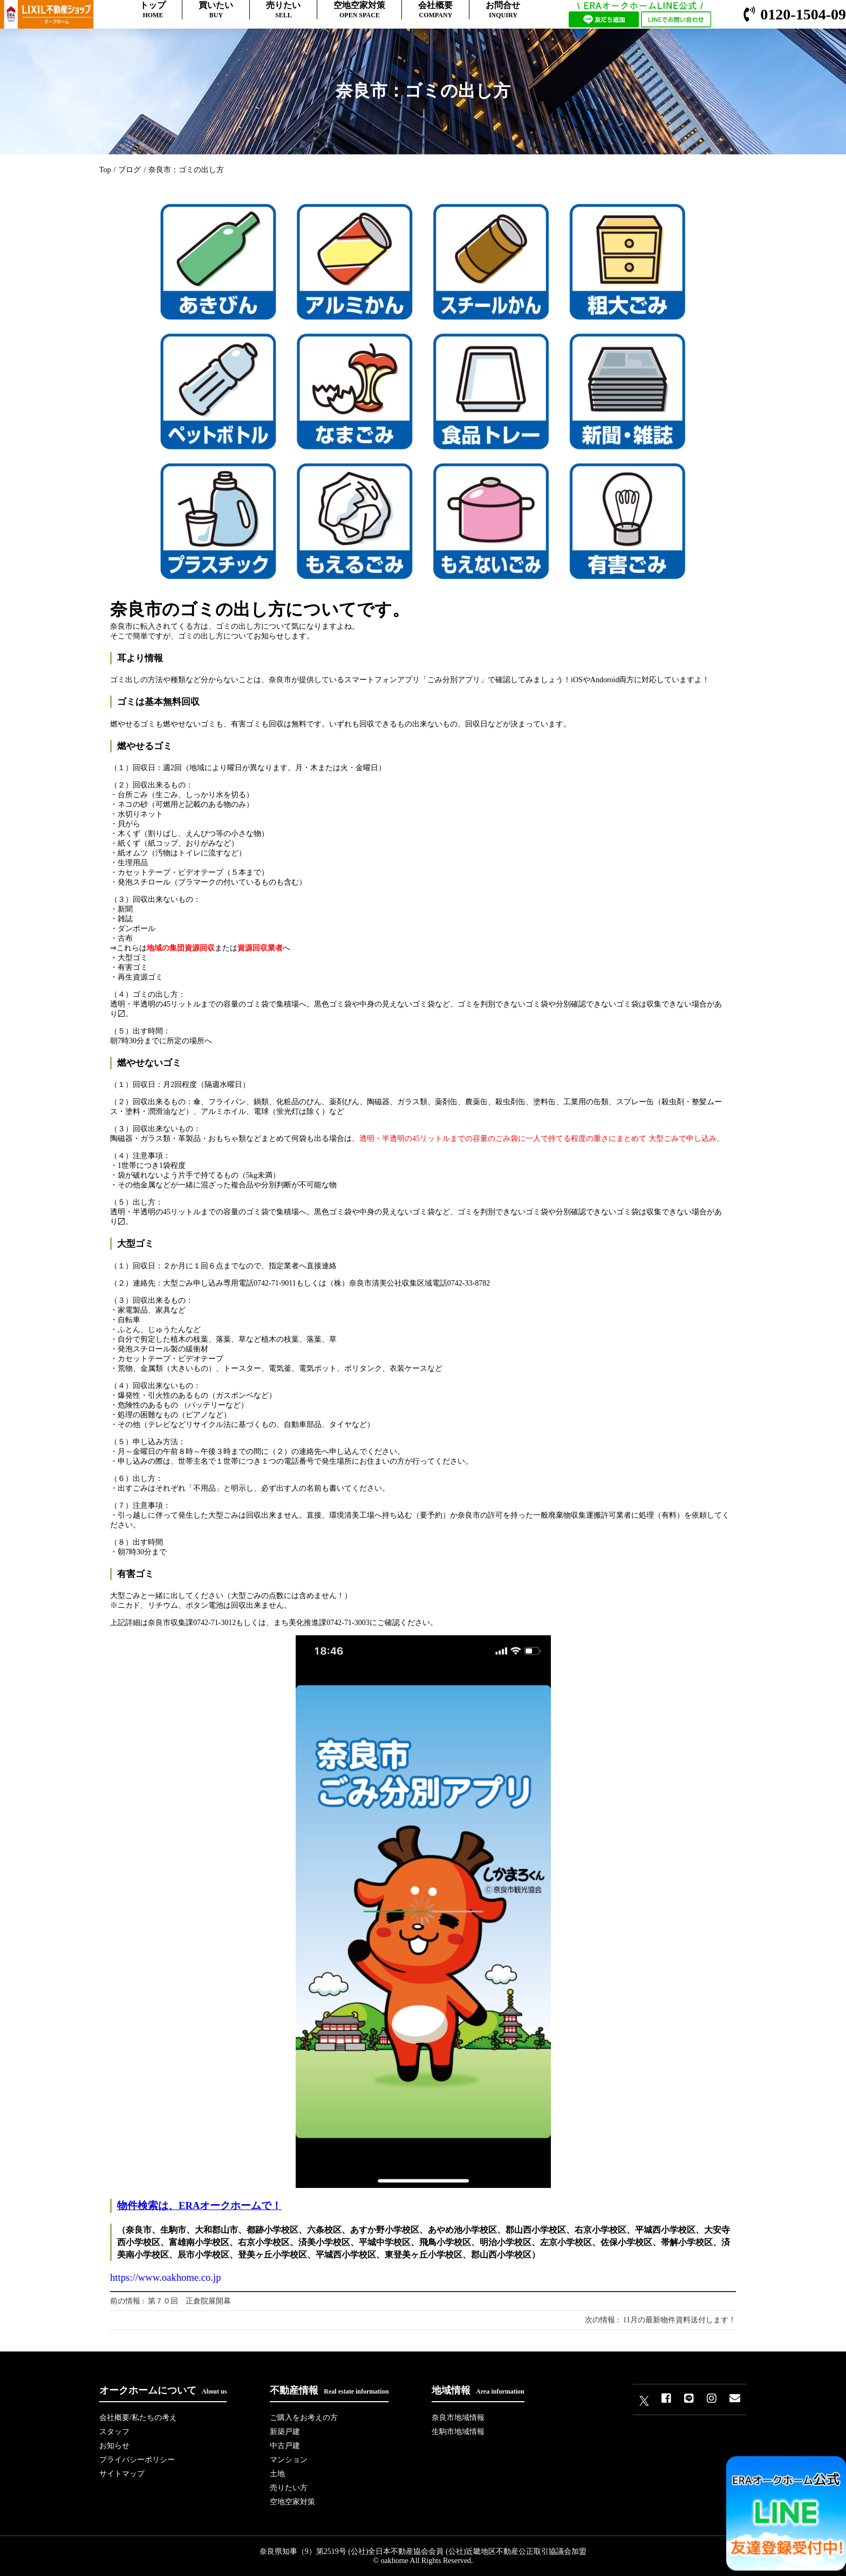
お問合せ (503, 10)
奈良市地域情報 (458, 2418)
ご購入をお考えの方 (304, 2418)
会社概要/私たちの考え (138, 2418)
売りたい (283, 10)
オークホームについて (163, 2390)
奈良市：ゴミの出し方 (186, 170)
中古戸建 (285, 2446)
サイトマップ (122, 2474)
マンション (289, 2460)
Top (105, 170)
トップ (153, 10)
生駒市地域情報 (458, 2432)
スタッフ (114, 2432)
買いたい (216, 10)
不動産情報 (329, 2390)
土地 (277, 2474)
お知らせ (114, 2446)
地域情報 (478, 2390)
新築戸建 (285, 2432)
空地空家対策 (359, 10)
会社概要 (435, 10)
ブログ (129, 170)
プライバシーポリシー (137, 2460)
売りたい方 (289, 2488)
